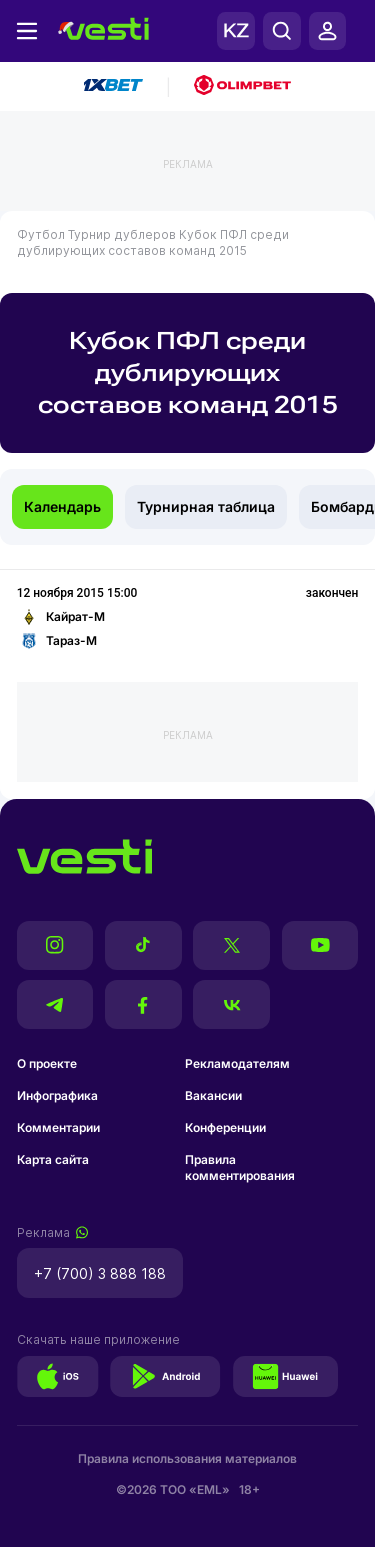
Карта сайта (53, 1159)
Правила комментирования (240, 1167)
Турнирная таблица (206, 506)
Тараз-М (57, 641)
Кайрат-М (61, 617)
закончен (332, 593)
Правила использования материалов (187, 1458)
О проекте (47, 1063)
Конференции (225, 1127)
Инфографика (57, 1095)
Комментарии (58, 1127)
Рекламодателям (237, 1063)
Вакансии (213, 1095)
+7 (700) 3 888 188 (100, 1273)
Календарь (62, 506)
